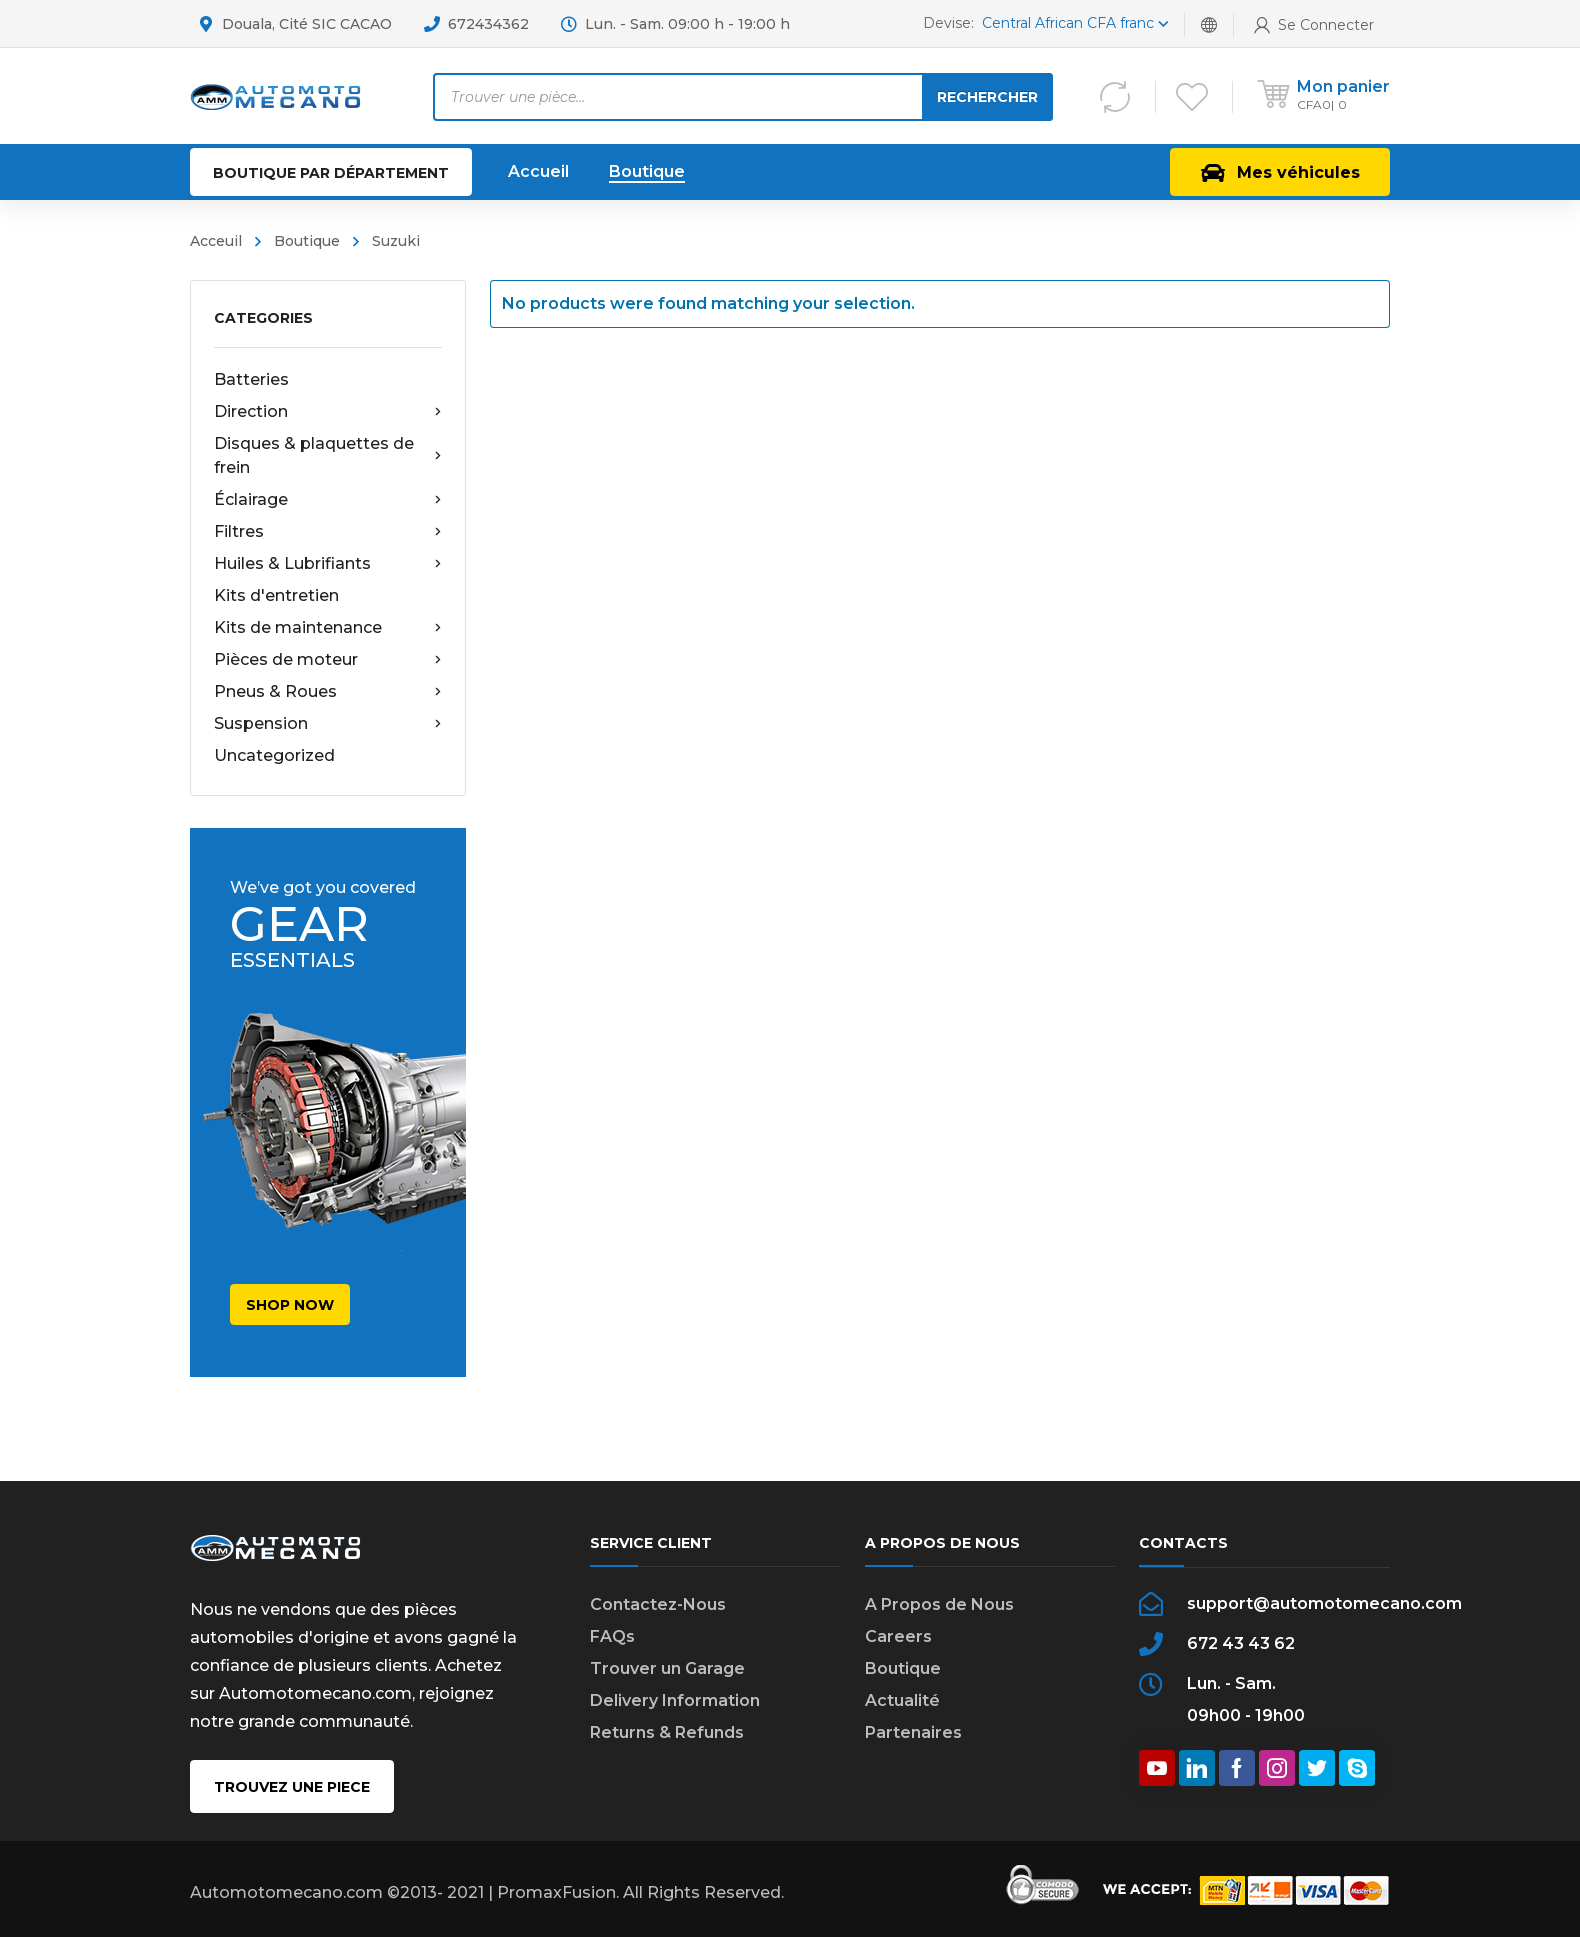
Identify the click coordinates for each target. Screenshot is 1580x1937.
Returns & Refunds (667, 1732)
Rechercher (987, 97)
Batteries (251, 379)
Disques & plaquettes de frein (328, 455)
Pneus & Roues (328, 692)
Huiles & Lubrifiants (328, 564)
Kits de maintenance (328, 628)
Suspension (328, 724)
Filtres (328, 532)
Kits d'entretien (276, 595)
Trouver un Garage (667, 1668)
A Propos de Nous (939, 1604)
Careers (898, 1636)
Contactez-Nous (658, 1604)
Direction (328, 412)
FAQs (612, 1636)
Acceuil (216, 241)
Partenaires (913, 1732)
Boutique (903, 1668)
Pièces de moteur (328, 660)
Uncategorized (274, 755)
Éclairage (328, 500)
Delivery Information (675, 1700)
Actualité (902, 1700)
